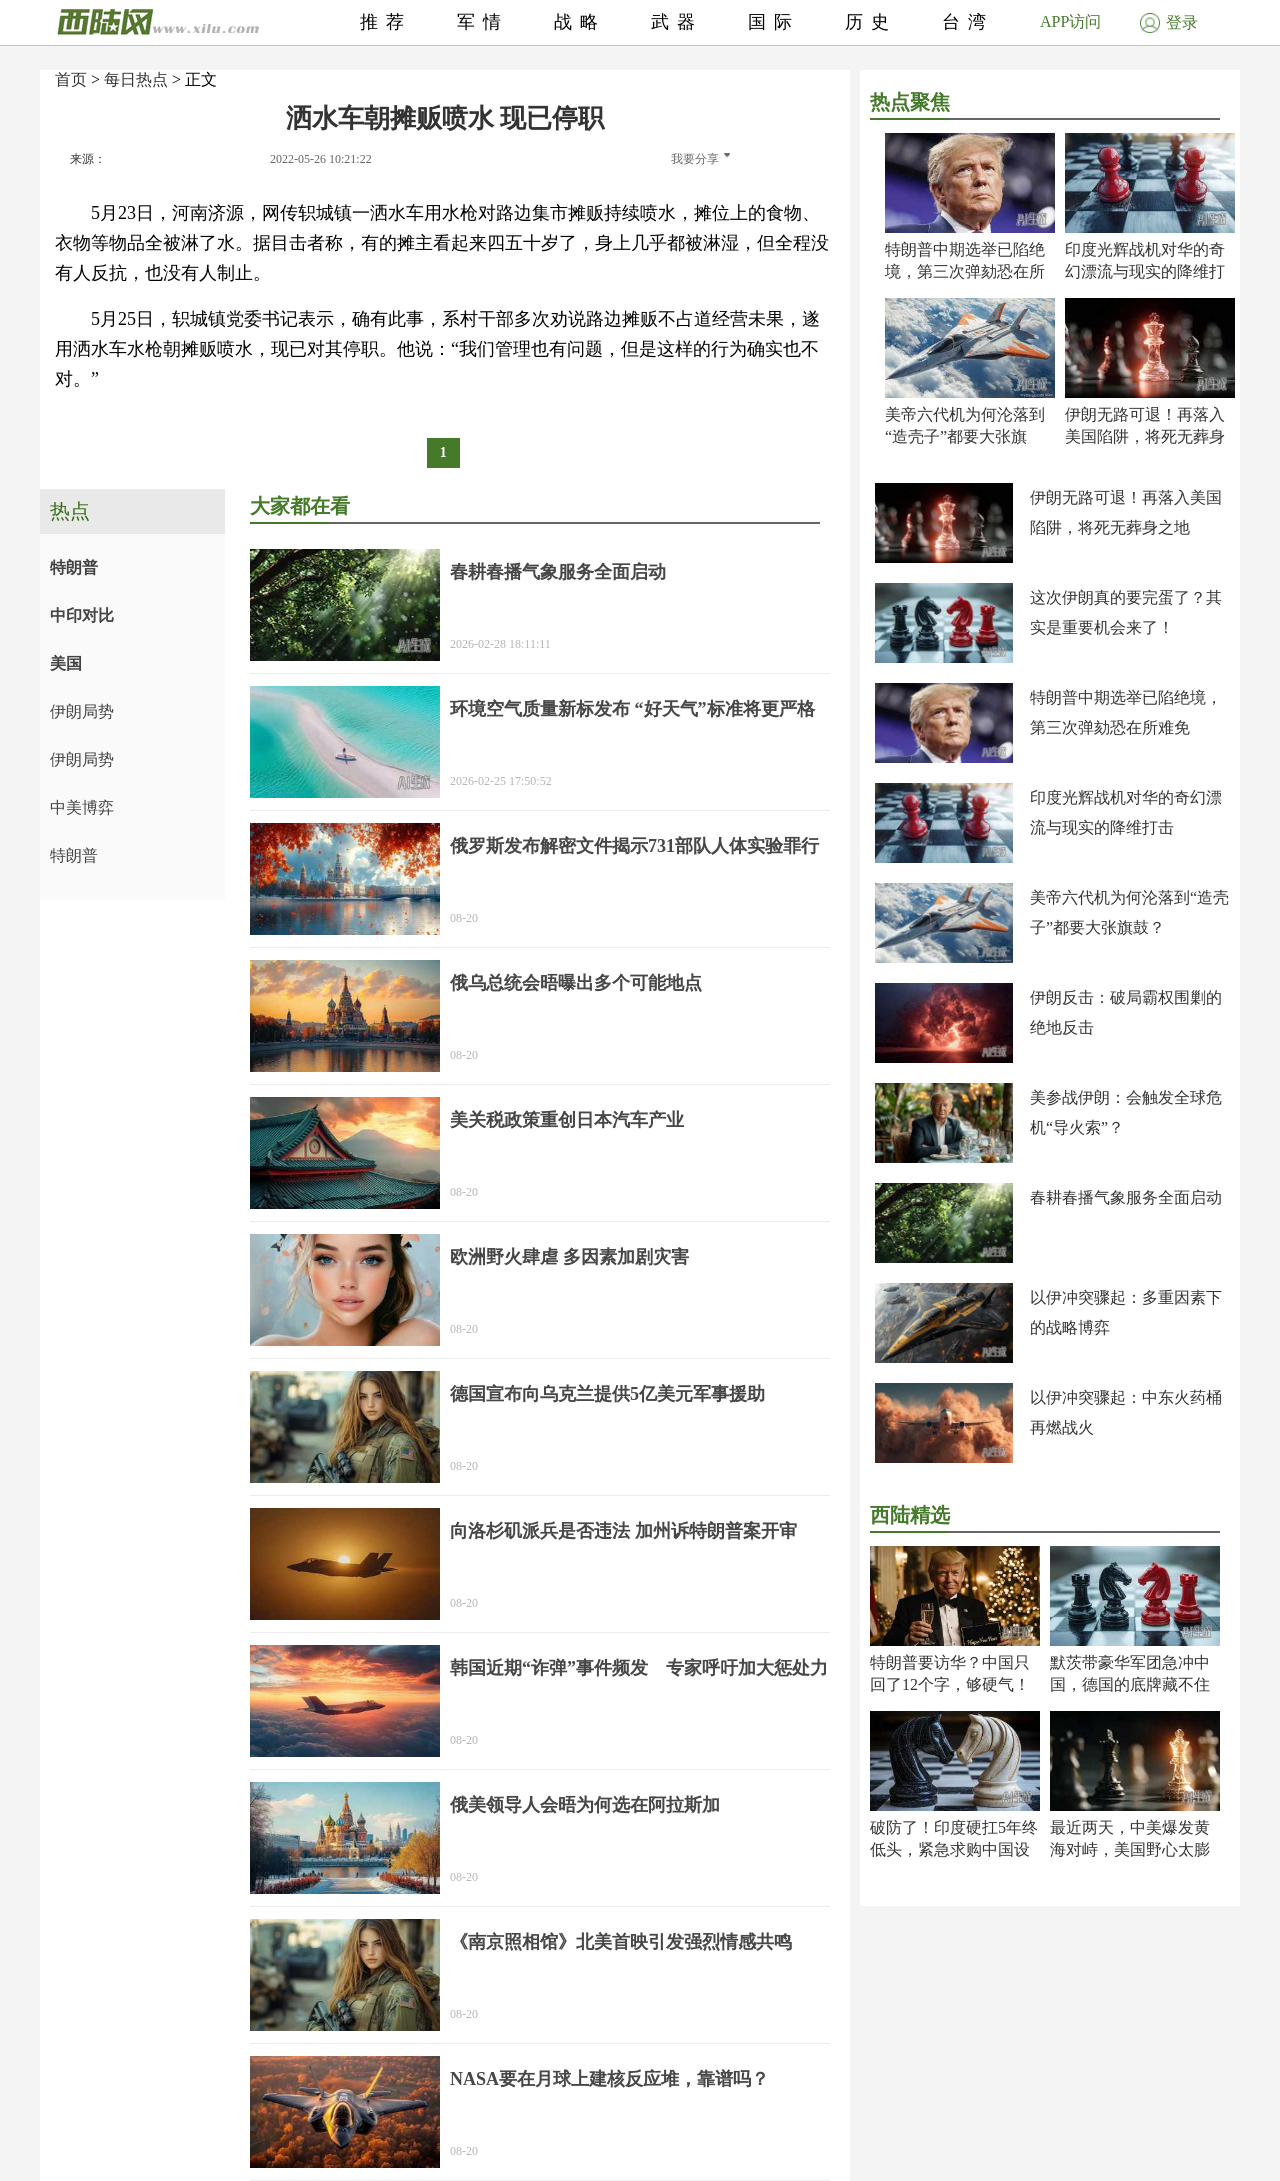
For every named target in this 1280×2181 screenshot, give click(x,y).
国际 (774, 22)
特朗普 (74, 567)
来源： (88, 159)
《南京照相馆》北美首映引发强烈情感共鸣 (621, 1942)
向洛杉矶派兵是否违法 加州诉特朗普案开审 (623, 1531)
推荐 (386, 22)
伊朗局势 (82, 711)
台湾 (968, 22)
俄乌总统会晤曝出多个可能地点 (576, 983)
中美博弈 (82, 807)
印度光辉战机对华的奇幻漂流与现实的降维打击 (1145, 271)
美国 (66, 663)
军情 (483, 22)
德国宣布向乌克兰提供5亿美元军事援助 (607, 1394)
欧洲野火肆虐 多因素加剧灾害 (569, 1257)
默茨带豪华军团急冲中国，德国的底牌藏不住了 (1130, 1684)
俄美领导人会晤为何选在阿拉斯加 (585, 1805)
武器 (677, 22)
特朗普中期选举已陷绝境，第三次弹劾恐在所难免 (965, 271)
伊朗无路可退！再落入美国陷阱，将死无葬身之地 (1145, 436)
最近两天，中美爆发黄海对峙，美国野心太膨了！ (1130, 1849)
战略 (580, 22)
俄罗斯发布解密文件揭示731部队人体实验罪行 (634, 846)
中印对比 (82, 615)
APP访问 (1070, 21)
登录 (1169, 22)
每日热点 (136, 79)
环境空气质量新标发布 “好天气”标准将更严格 (632, 709)
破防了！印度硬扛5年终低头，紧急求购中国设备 (954, 1849)
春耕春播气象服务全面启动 (1126, 1197)
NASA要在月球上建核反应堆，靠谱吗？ (609, 2079)
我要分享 (700, 159)
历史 (871, 22)
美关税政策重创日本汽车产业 (567, 1120)
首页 (71, 79)
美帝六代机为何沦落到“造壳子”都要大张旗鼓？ (965, 436)
